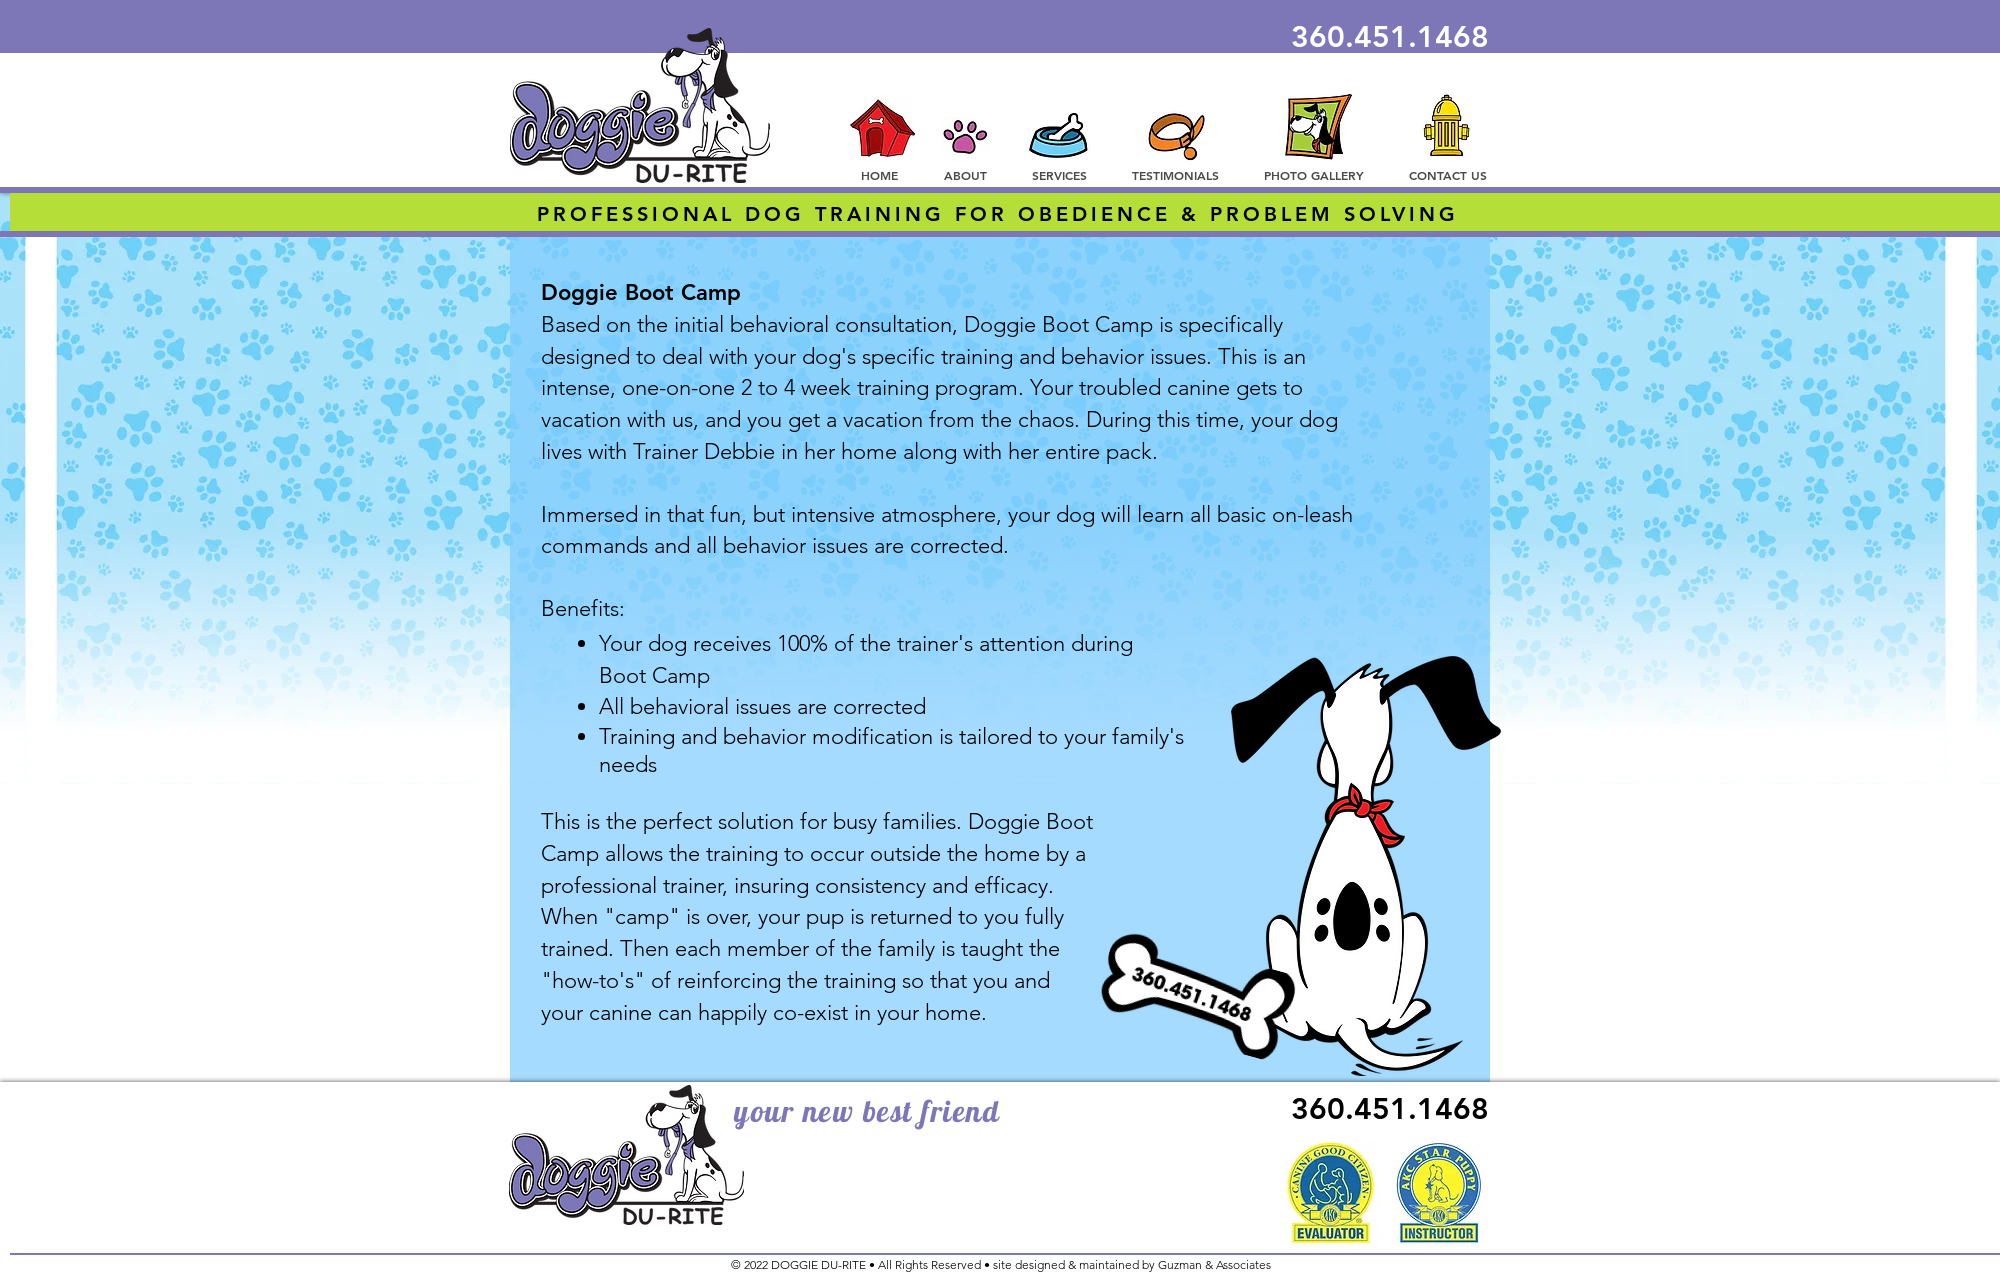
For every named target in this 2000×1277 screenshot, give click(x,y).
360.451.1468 (1390, 37)
